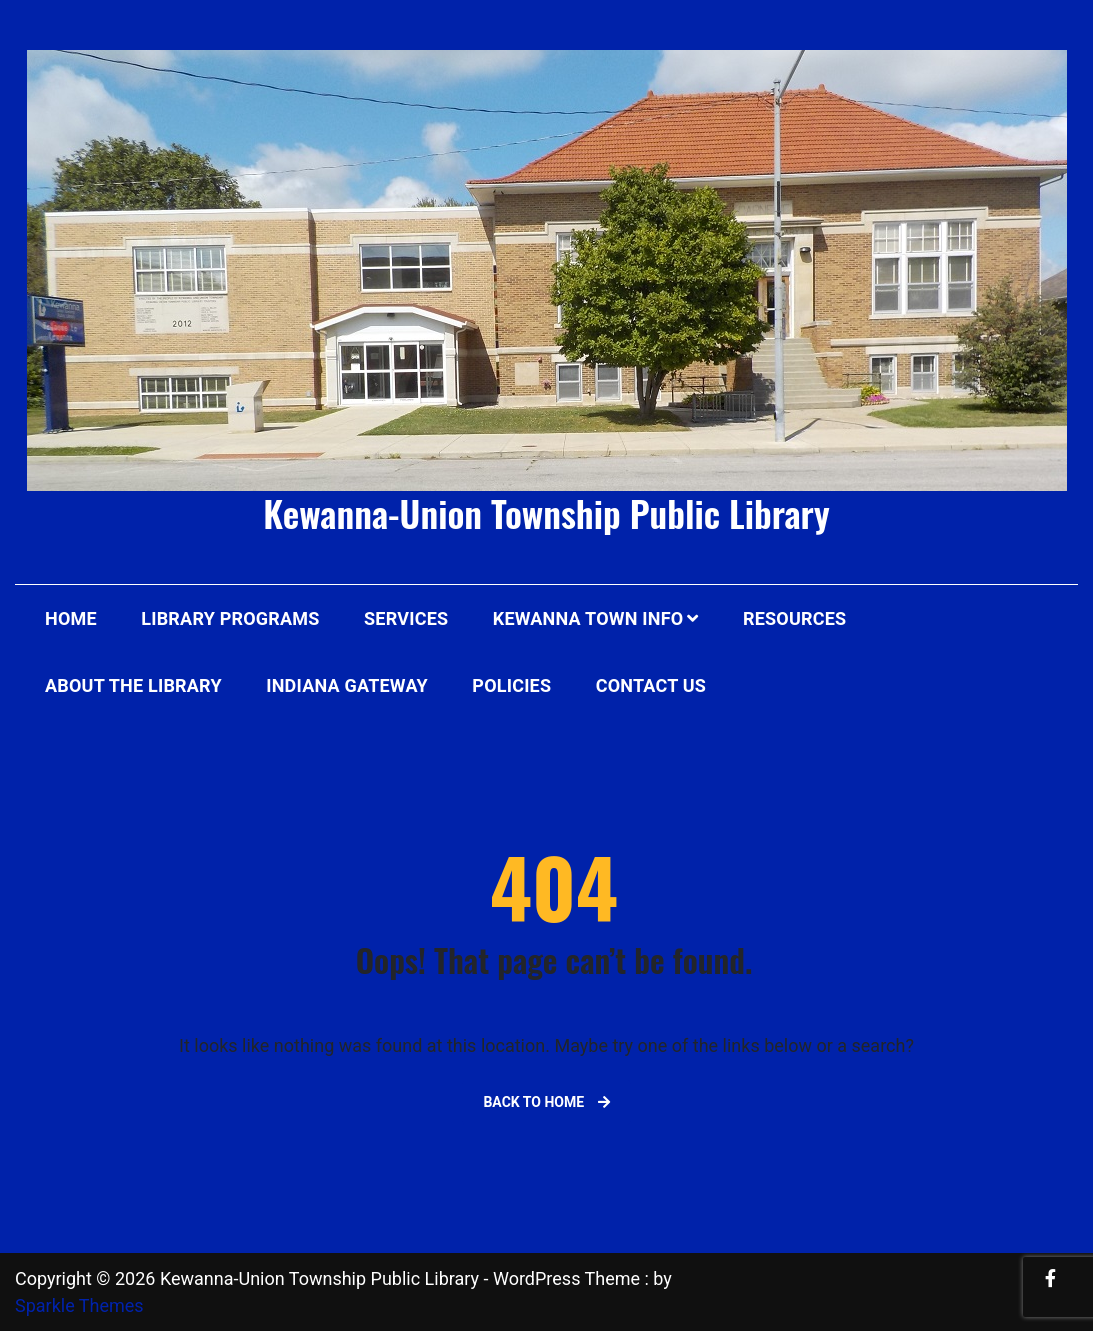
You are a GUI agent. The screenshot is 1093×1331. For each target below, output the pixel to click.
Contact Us (651, 685)
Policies (511, 685)
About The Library (133, 685)
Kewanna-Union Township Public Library (546, 512)
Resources (794, 618)
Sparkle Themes (79, 1305)
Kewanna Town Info (588, 618)
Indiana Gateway (347, 685)
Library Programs (230, 618)
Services (406, 618)
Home (71, 618)
